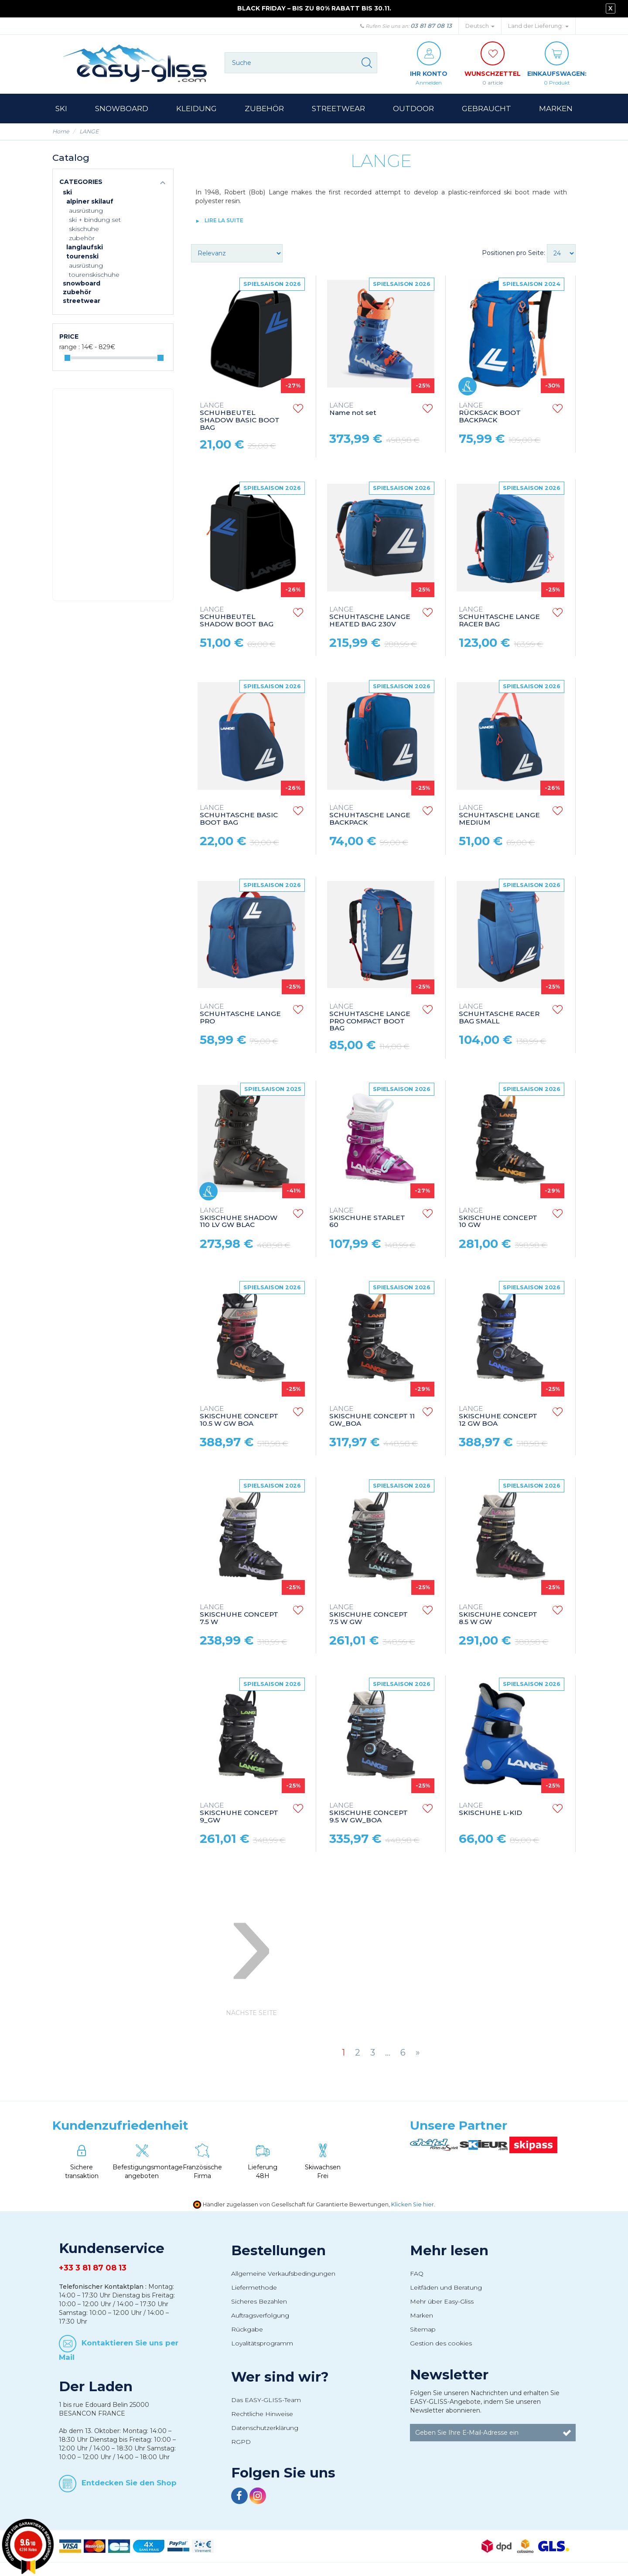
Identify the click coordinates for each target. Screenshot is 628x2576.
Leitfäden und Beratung (446, 2287)
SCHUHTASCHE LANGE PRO (240, 1014)
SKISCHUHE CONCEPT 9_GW (239, 1813)
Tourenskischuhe (94, 275)
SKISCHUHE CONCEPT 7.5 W (239, 1615)
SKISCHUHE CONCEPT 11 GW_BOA (372, 1416)
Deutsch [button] (480, 26)
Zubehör (82, 238)
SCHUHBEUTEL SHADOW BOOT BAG (236, 617)
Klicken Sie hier (412, 2204)
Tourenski (82, 256)
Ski (67, 192)
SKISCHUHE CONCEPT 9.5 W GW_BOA (368, 1813)
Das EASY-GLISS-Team (266, 2400)
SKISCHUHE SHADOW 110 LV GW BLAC (238, 1218)
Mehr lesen (449, 2250)
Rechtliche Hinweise (262, 2414)
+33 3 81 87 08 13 (92, 2268)
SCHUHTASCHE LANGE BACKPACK (369, 815)
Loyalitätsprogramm (262, 2343)
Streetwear (81, 301)
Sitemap (423, 2329)
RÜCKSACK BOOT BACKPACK (490, 413)
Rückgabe (247, 2329)
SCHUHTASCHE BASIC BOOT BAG (239, 815)
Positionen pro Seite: (513, 253)
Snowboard (81, 283)
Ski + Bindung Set (95, 220)
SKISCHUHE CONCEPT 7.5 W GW (368, 1615)
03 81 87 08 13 (431, 25)
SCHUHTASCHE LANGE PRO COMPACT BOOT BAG (369, 1018)
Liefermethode (254, 2287)
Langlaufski (84, 247)
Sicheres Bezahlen (259, 2301)
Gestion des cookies (441, 2343)
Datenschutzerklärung (264, 2428)
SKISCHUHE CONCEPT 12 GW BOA (498, 1416)
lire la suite (224, 220)
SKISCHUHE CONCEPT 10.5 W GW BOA (239, 1416)
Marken (421, 2315)
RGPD (241, 2442)
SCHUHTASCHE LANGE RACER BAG (499, 617)
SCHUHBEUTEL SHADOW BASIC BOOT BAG (240, 417)
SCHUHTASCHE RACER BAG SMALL (499, 1014)
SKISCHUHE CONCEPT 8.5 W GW (498, 1615)
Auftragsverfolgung (260, 2315)
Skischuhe (84, 229)
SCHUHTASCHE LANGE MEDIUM (499, 815)
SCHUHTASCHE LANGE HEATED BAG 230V (369, 617)
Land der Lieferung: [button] (538, 26)
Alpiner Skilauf (89, 201)
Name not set (352, 409)
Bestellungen (278, 2250)
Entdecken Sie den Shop (129, 2482)
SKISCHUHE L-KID (490, 1809)
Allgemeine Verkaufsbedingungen (283, 2273)
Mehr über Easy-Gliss (442, 2301)
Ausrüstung (86, 210)
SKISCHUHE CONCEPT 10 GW (498, 1218)
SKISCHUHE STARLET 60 (367, 1218)
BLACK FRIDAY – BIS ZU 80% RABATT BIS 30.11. (314, 8)
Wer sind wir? (280, 2377)
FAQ (416, 2273)
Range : (69, 347)
